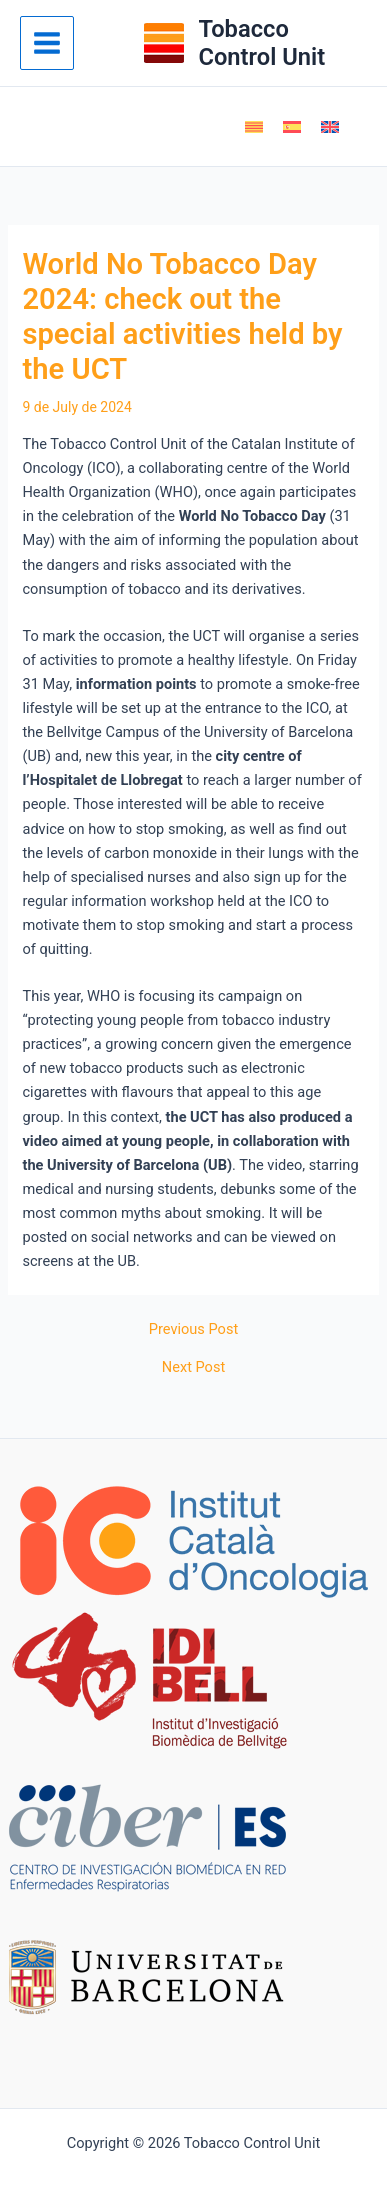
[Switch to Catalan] (254, 127)
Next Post (193, 1367)
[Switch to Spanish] (292, 127)
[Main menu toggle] (47, 43)
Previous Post (193, 1329)
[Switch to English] (330, 127)
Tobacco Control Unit (261, 43)
